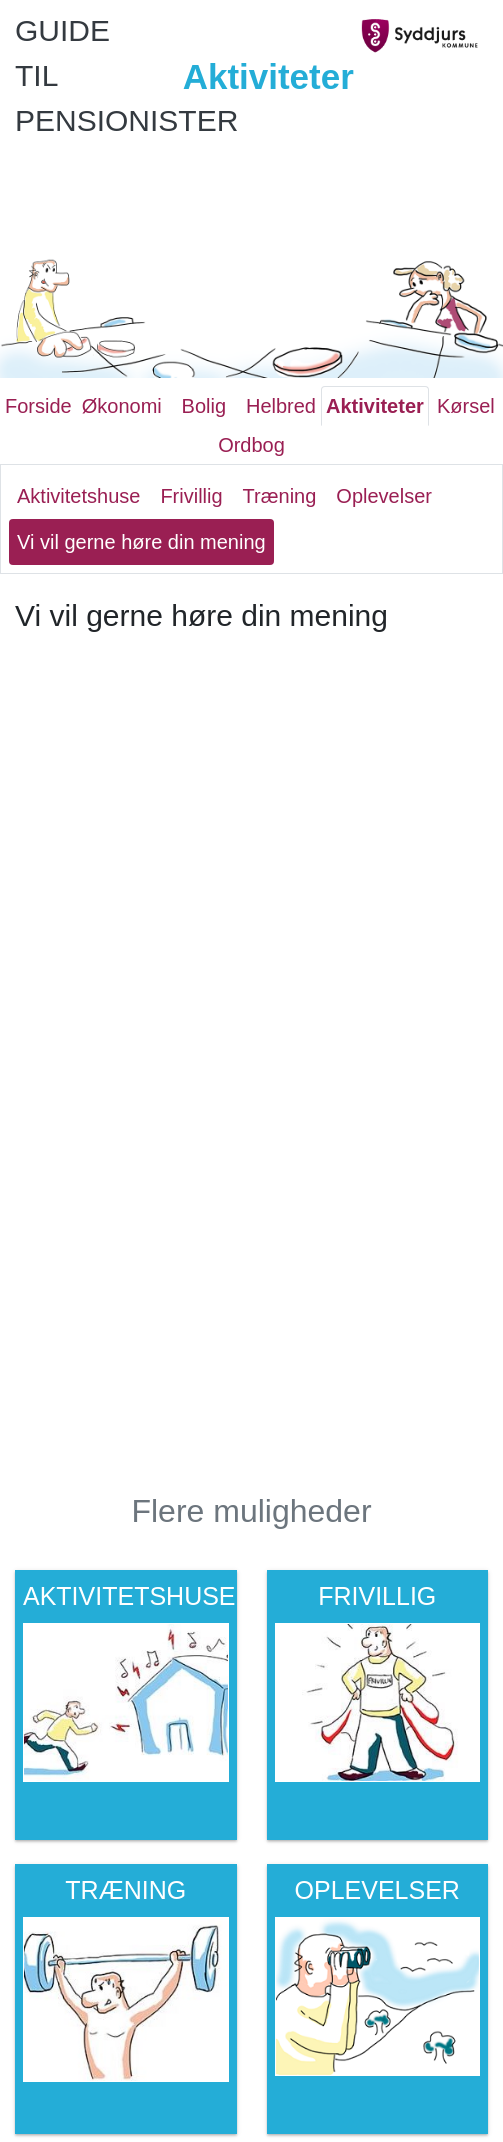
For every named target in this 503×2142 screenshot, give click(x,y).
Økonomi (122, 406)
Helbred (281, 406)
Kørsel (466, 406)
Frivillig (191, 496)
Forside (38, 406)
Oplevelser (384, 496)
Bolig (204, 406)
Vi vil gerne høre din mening (141, 542)
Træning (280, 496)
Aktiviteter (375, 406)
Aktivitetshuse (78, 496)
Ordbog (251, 445)
